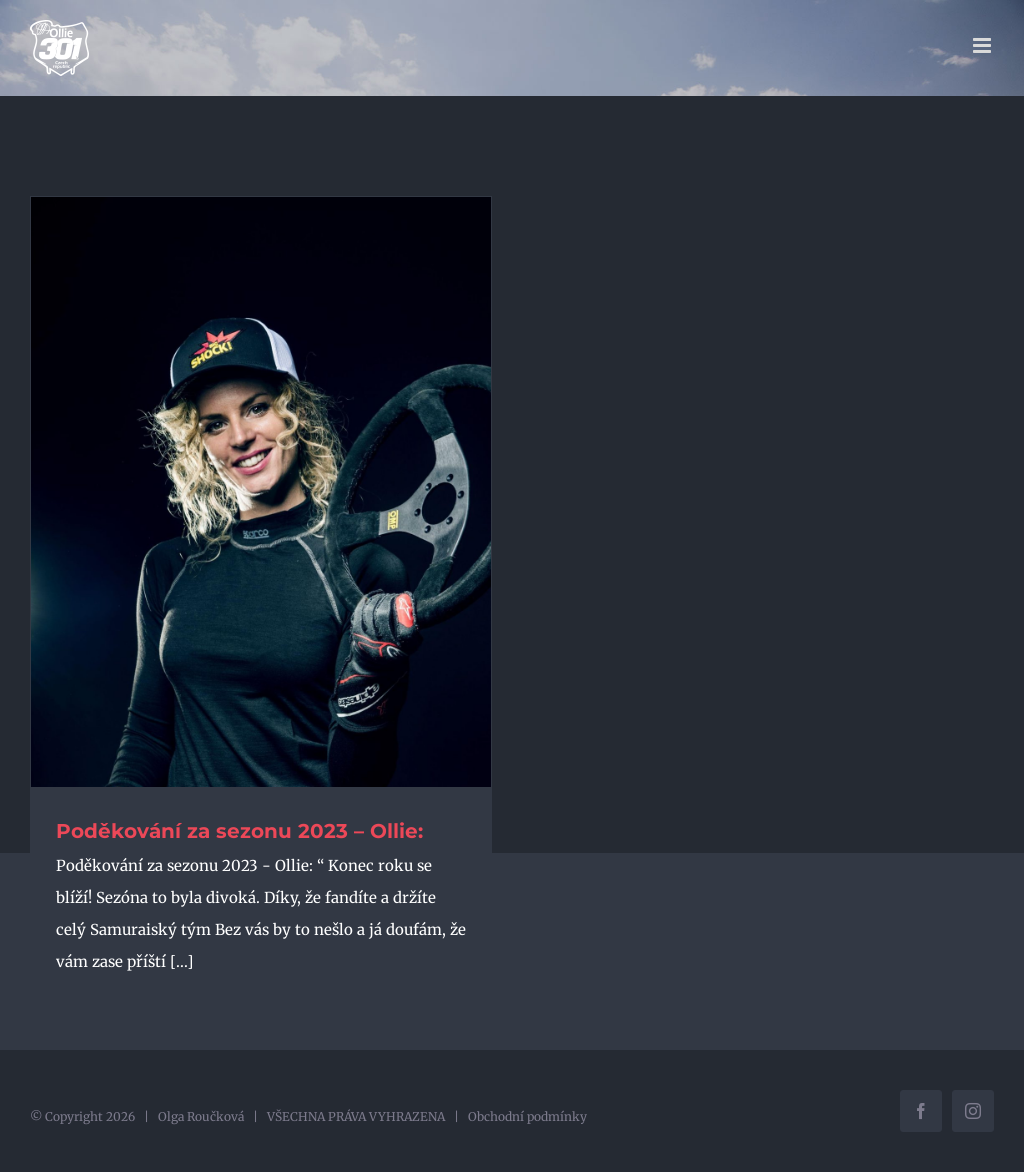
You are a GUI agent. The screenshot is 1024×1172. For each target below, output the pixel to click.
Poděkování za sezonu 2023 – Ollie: (239, 831)
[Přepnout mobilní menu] (983, 45)
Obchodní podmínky (527, 1116)
